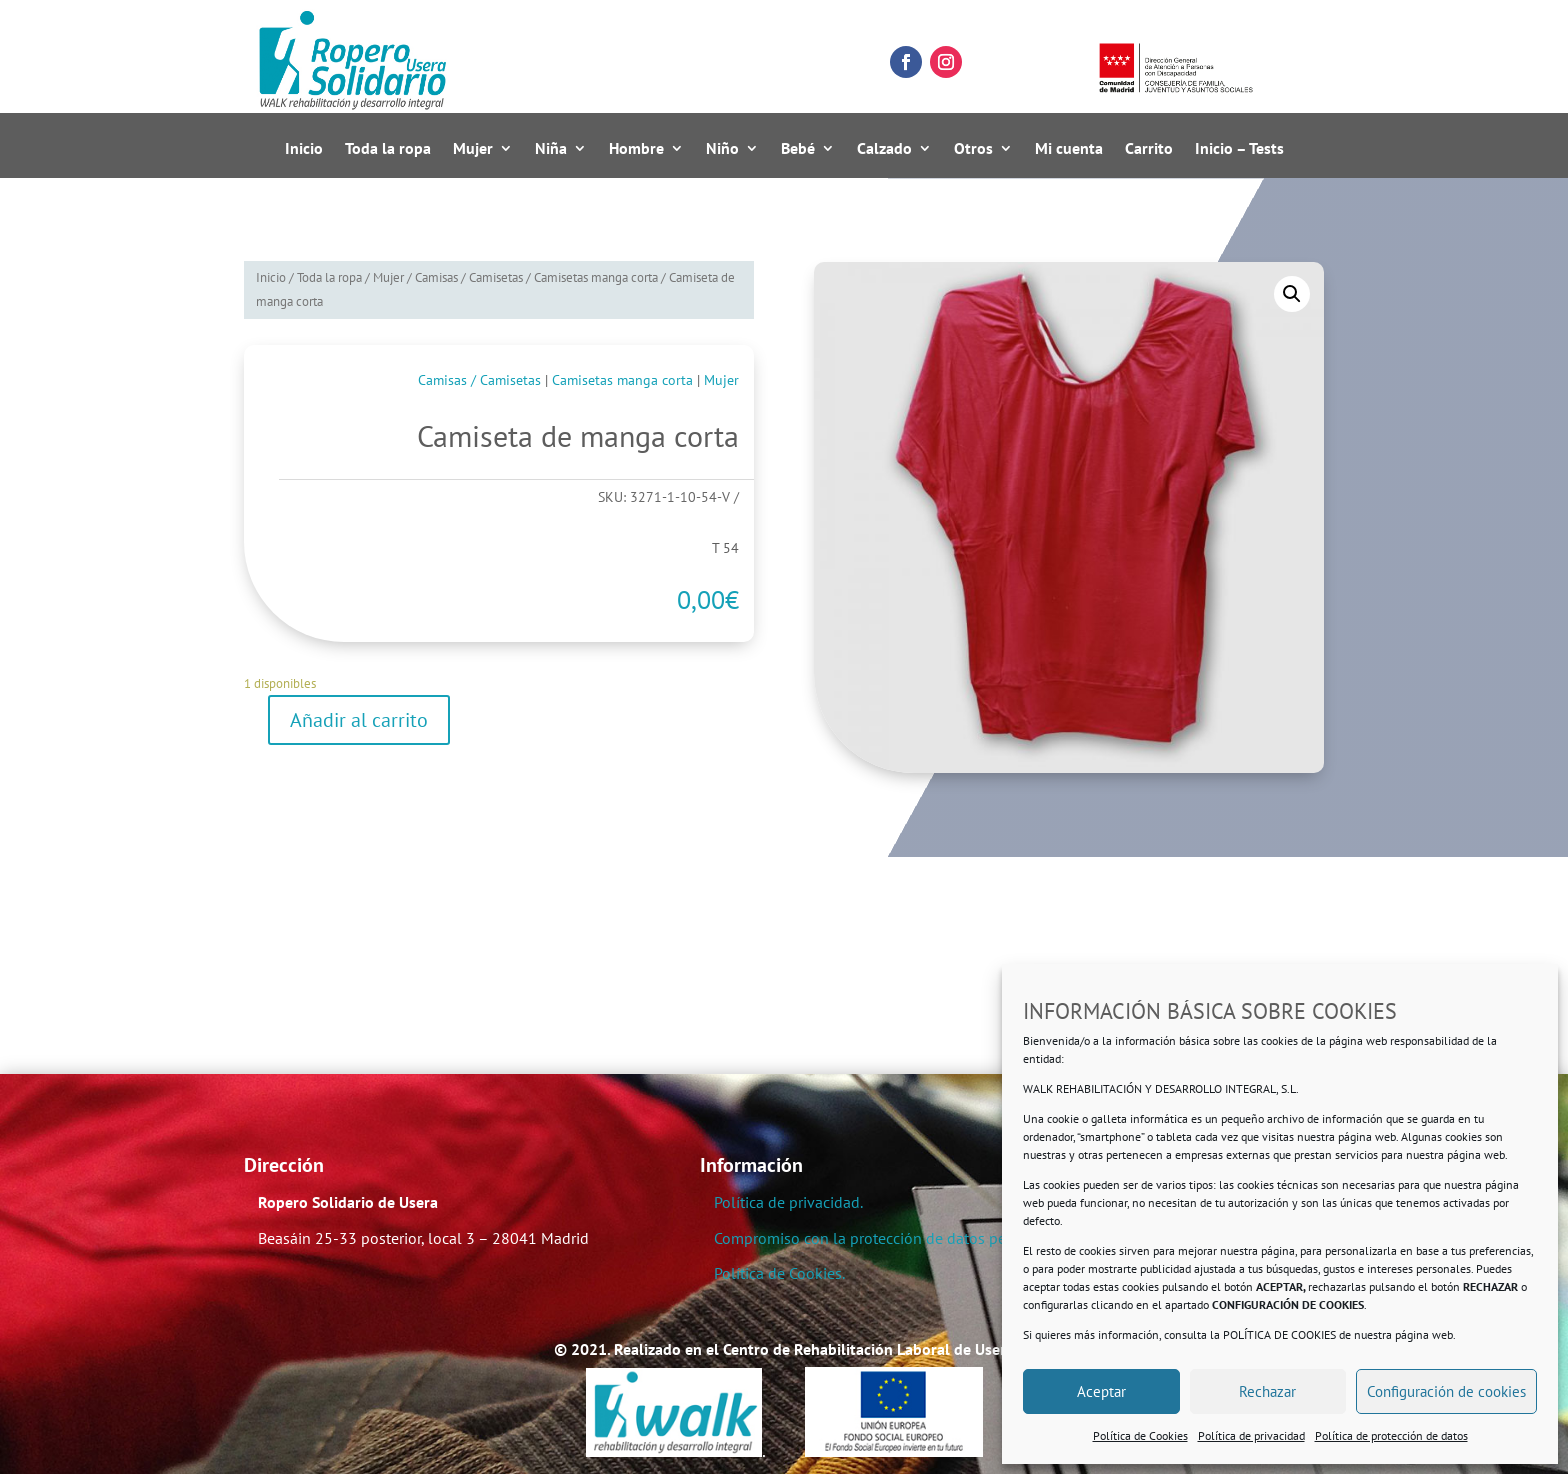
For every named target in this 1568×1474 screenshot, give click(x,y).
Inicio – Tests (1239, 149)
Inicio (304, 149)
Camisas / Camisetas (469, 277)
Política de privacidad (1251, 1435)
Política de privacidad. (788, 1202)
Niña (551, 149)
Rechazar (1267, 1391)
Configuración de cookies (1446, 1391)
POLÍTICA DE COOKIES (1279, 1334)
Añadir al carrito (359, 720)
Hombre (636, 149)
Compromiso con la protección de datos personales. (890, 1238)
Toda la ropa (388, 149)
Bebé (798, 149)
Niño (722, 149)
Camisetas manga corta (596, 277)
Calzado (884, 149)
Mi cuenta (1069, 149)
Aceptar (1101, 1391)
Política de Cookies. (779, 1273)
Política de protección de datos (1391, 1435)
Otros (973, 149)
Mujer (473, 149)
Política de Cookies (1140, 1435)
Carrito (1149, 149)
